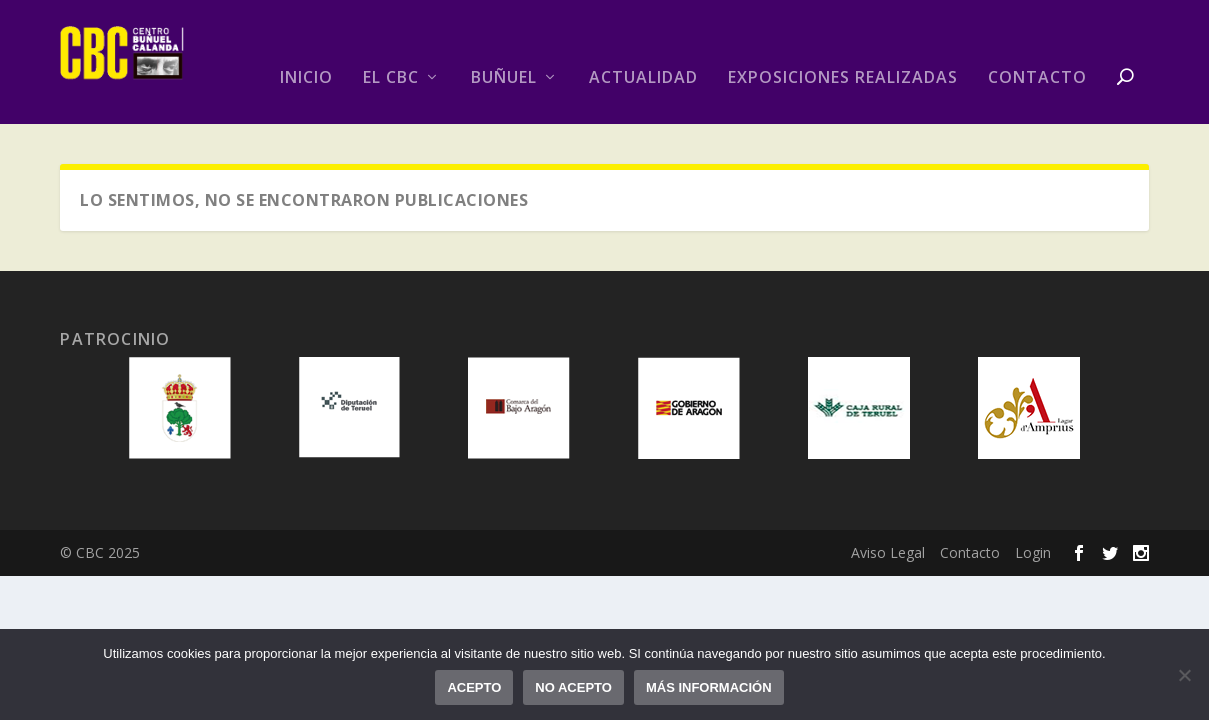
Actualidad (643, 78)
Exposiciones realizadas (843, 78)
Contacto (1037, 78)
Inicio (306, 78)
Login (1033, 552)
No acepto (573, 687)
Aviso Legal (888, 552)
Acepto (474, 687)
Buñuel (504, 78)
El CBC (391, 78)
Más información (709, 687)
